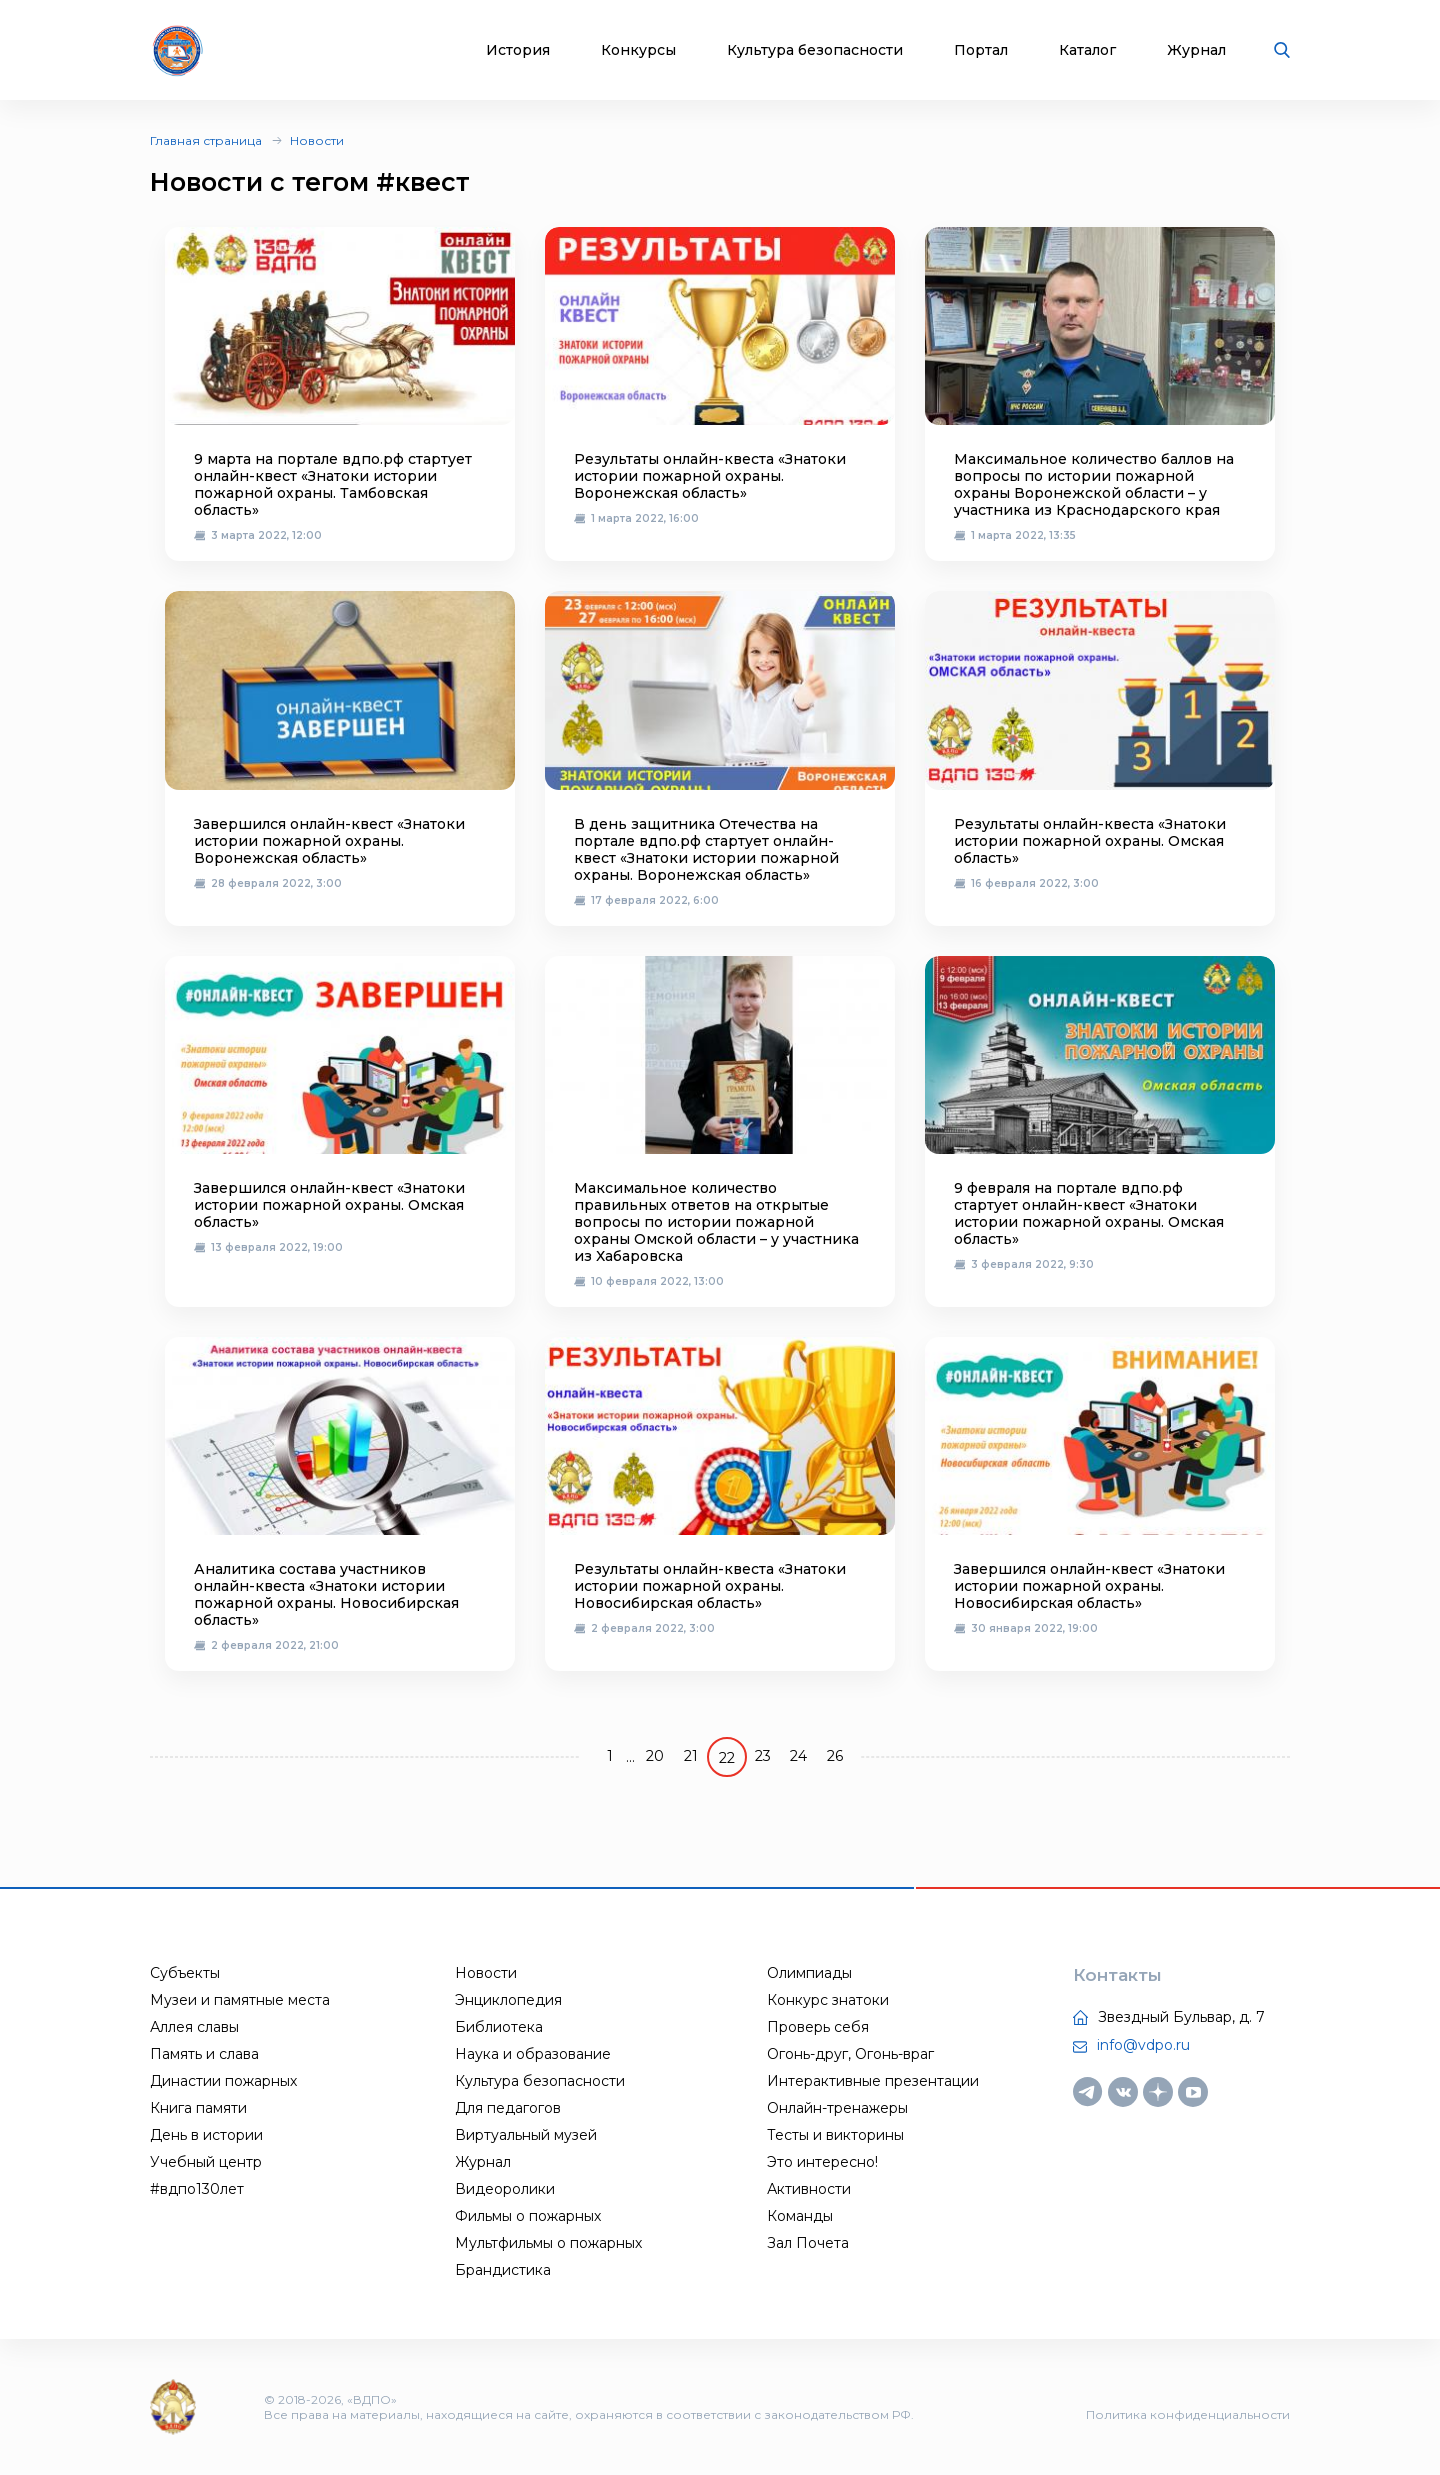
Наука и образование (533, 2054)
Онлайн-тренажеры (837, 2108)
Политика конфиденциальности (1188, 2414)
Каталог (1087, 50)
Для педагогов (508, 2108)
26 (835, 1756)
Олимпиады (809, 1973)
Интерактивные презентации (873, 2081)
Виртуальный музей (526, 2135)
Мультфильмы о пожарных (548, 2243)
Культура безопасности (815, 50)
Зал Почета (808, 2243)
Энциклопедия (508, 2000)
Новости (317, 140)
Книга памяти (198, 2108)
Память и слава (204, 2054)
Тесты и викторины (835, 2135)
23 (763, 1756)
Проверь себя (818, 2027)
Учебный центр (206, 2162)
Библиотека (499, 2027)
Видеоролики (505, 2189)
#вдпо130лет (197, 2189)
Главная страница (206, 140)
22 (727, 1758)
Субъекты (185, 1973)
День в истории (206, 2135)
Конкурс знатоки (828, 2000)
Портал (981, 50)
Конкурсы (638, 50)
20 (655, 1756)
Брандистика (503, 2270)
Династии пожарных (223, 2081)
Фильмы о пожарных (528, 2216)
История (518, 50)
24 (798, 1756)
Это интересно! (822, 2162)
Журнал (1196, 50)
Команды (800, 2216)
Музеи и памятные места (240, 2000)
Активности (809, 2189)
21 (691, 1756)
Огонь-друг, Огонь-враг (850, 2054)
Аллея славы (194, 2027)
